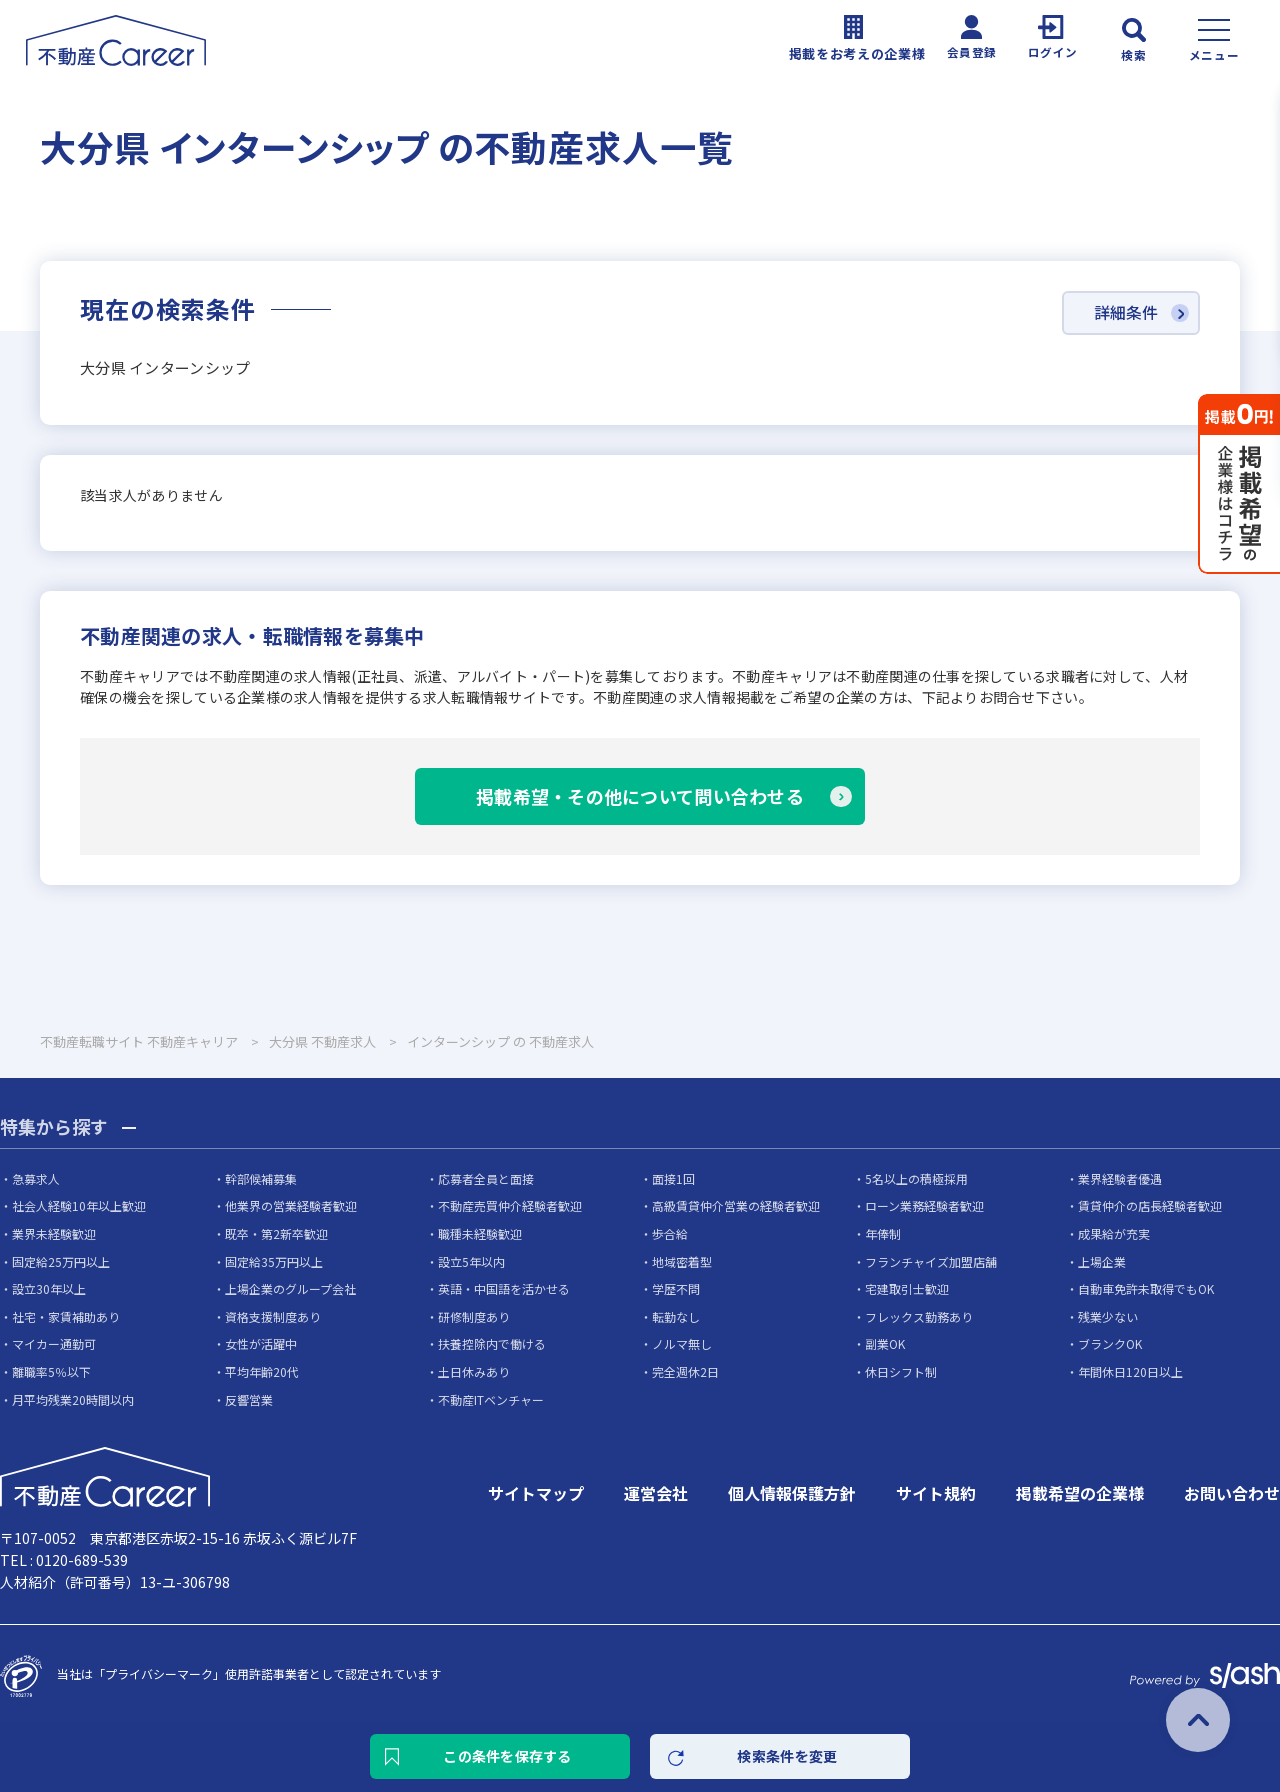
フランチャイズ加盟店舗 (931, 1261)
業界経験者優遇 (1120, 1178)
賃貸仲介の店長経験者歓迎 (1150, 1205)
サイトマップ (536, 1493)
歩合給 (670, 1233)
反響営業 (249, 1399)
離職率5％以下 (51, 1371)
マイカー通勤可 (54, 1343)
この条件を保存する (507, 1756)
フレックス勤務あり (919, 1316)
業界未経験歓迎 (54, 1233)
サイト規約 (936, 1493)
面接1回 (673, 1178)
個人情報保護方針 (792, 1493)
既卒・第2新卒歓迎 (276, 1233)
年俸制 (883, 1233)
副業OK (885, 1343)
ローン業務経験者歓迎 (924, 1205)
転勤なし (676, 1316)
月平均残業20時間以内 (73, 1399)
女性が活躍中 (261, 1343)
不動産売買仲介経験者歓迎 (510, 1205)
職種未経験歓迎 (480, 1233)
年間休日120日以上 (1130, 1371)
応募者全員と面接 (486, 1178)
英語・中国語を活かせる (504, 1288)
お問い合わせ (1232, 1493)
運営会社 (656, 1493)
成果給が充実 (1114, 1233)
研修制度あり (474, 1316)
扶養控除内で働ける (492, 1343)
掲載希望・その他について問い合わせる (640, 796)
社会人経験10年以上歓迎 (79, 1205)
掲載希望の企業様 (1080, 1493)
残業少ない (1108, 1316)
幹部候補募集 (261, 1178)
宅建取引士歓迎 (907, 1288)
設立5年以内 (471, 1261)
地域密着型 (682, 1261)
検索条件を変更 (788, 1756)
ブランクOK (1110, 1343)
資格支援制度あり (273, 1316)
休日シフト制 (901, 1371)
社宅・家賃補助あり (66, 1316)
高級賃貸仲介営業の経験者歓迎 (736, 1205)
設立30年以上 (49, 1288)
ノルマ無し (682, 1343)
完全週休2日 (685, 1371)
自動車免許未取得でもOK (1146, 1288)
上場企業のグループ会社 (290, 1288)
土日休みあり (474, 1371)
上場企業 (1102, 1261)
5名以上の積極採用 (916, 1178)
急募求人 (36, 1178)
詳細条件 (1126, 313)
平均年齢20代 (262, 1371)
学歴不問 (676, 1288)
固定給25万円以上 (61, 1261)
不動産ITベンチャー (491, 1399)
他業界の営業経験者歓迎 (291, 1205)
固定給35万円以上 (274, 1261)
